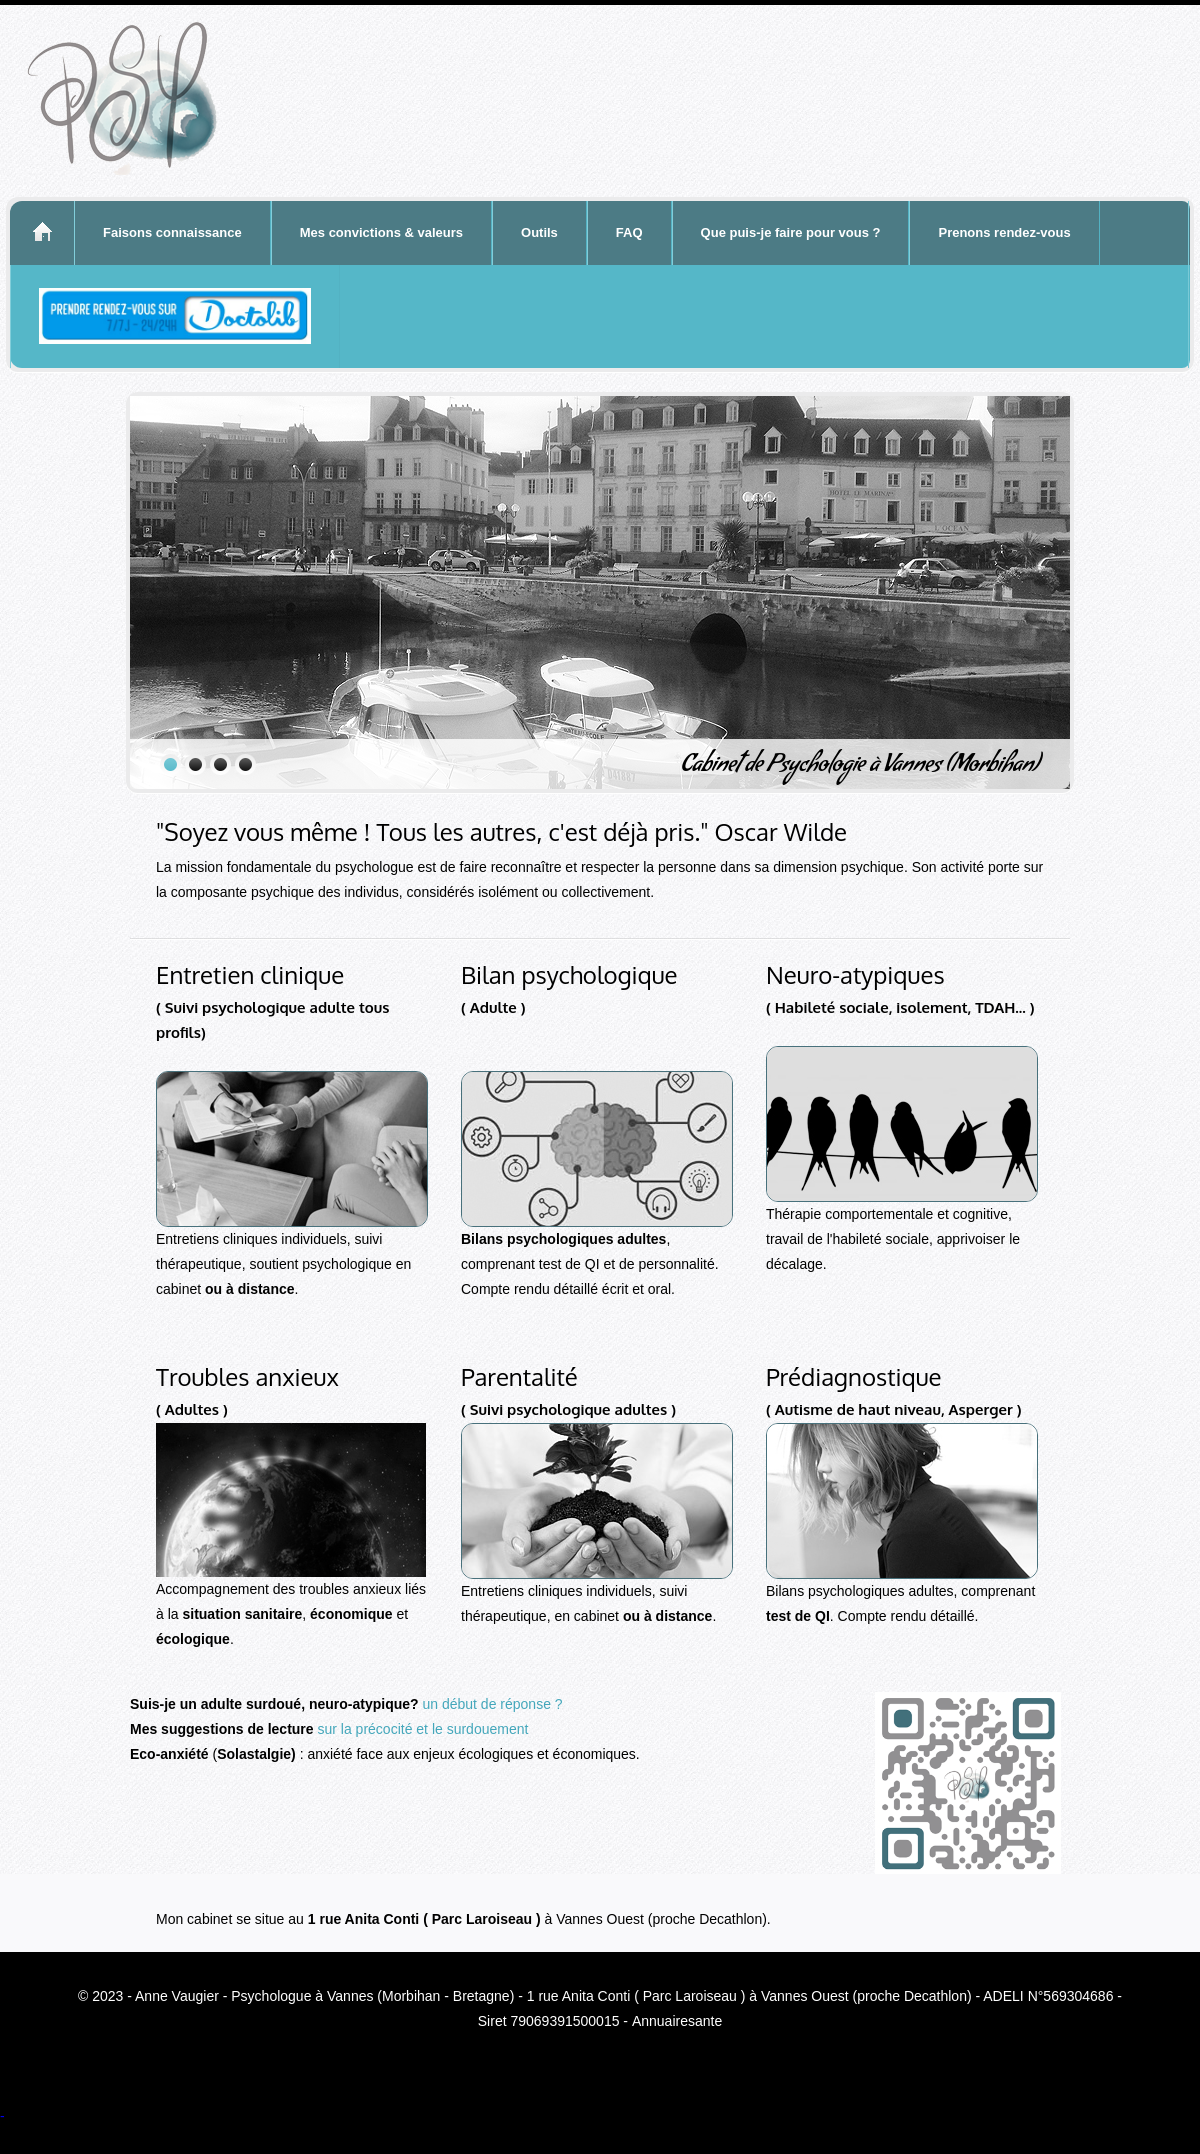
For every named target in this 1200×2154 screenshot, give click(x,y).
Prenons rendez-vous (1004, 232)
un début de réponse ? (492, 1704)
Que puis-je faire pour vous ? (791, 232)
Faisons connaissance (172, 232)
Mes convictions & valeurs (381, 232)
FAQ (629, 232)
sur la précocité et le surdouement (423, 1729)
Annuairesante (677, 2021)
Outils (539, 232)
